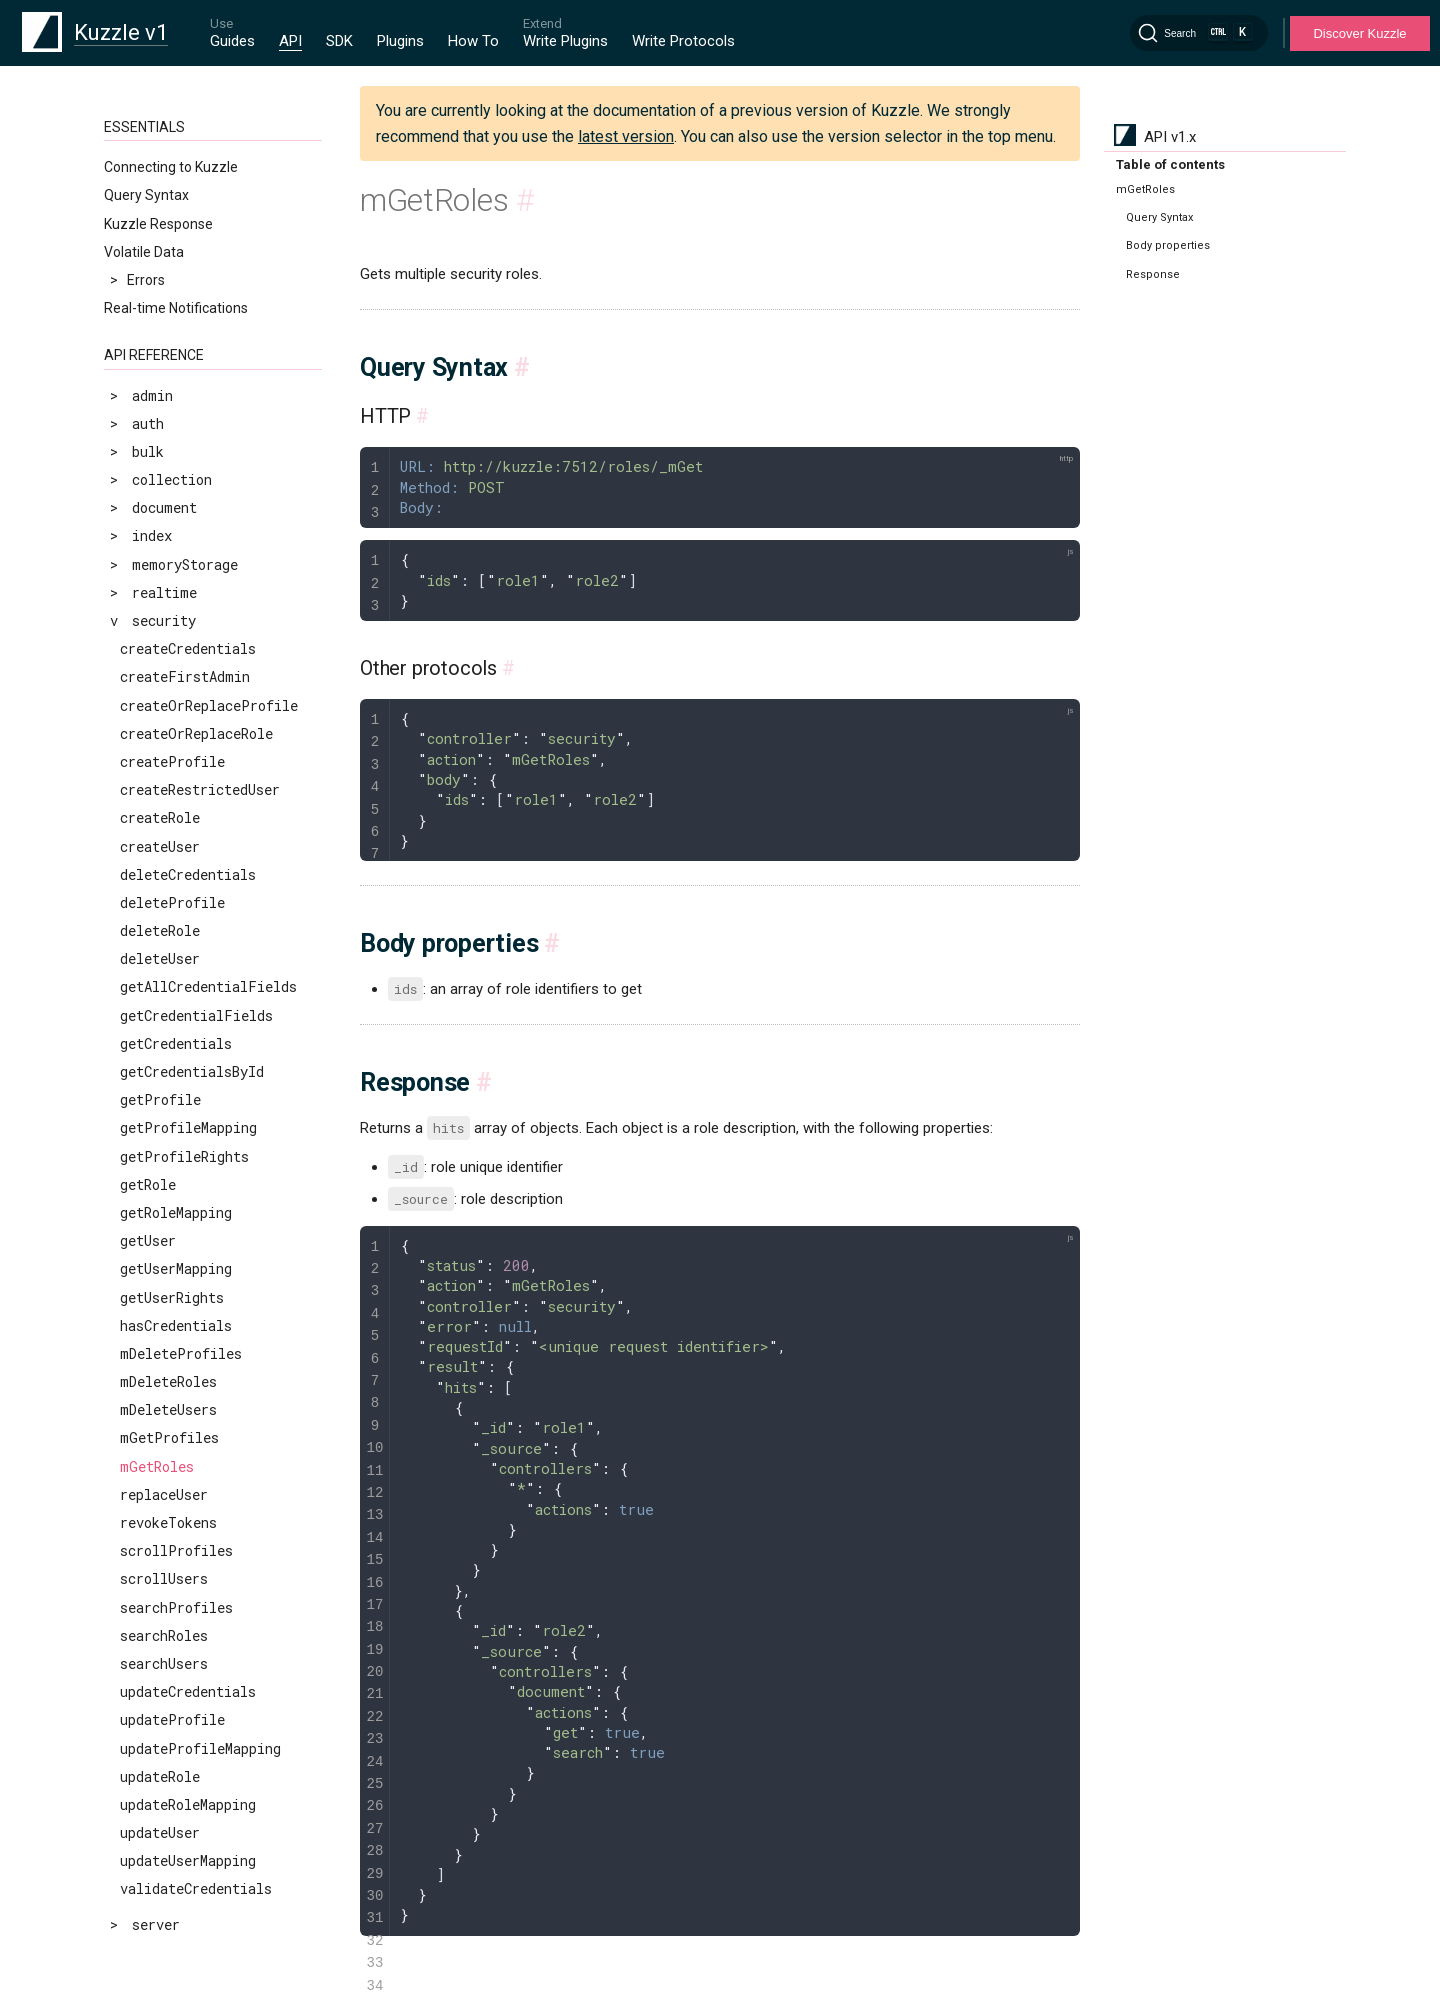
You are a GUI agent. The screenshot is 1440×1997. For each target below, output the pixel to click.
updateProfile (172, 1719)
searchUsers (164, 1663)
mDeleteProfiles (181, 1353)
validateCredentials (196, 1888)
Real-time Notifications (176, 308)
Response (1153, 274)
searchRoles (164, 1635)
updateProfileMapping (200, 1748)
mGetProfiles (169, 1437)
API (290, 41)
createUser (160, 846)
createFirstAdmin (185, 676)
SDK (339, 41)
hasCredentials (176, 1325)
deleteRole (160, 930)
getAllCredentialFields (208, 986)
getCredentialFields (196, 1015)
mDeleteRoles (168, 1381)
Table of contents (1170, 164)
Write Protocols (683, 41)
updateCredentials (188, 1691)
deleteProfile (172, 902)
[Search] (1199, 33)
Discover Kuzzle (1359, 33)
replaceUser (164, 1494)
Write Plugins (565, 41)
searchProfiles (176, 1607)
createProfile (172, 761)
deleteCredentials (188, 874)
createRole (160, 817)
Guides (232, 41)
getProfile (160, 1099)
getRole (148, 1184)
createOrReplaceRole (196, 733)
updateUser (160, 1832)
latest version (626, 136)
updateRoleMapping (188, 1804)
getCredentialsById (192, 1071)
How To (473, 41)
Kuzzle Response (158, 224)
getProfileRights (184, 1156)
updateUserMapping (188, 1860)
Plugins (400, 41)
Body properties (1168, 245)
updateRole (160, 1776)
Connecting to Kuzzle (171, 167)
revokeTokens (168, 1522)
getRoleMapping (176, 1212)
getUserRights (172, 1297)
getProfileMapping (188, 1127)
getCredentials (176, 1043)
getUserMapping (176, 1268)
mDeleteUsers (168, 1409)
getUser (148, 1240)
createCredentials (188, 648)
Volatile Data (144, 252)
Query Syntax (146, 195)
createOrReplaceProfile (209, 705)
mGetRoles (157, 1466)
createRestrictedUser (200, 789)
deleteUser (160, 958)
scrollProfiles (176, 1550)
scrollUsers (164, 1578)
